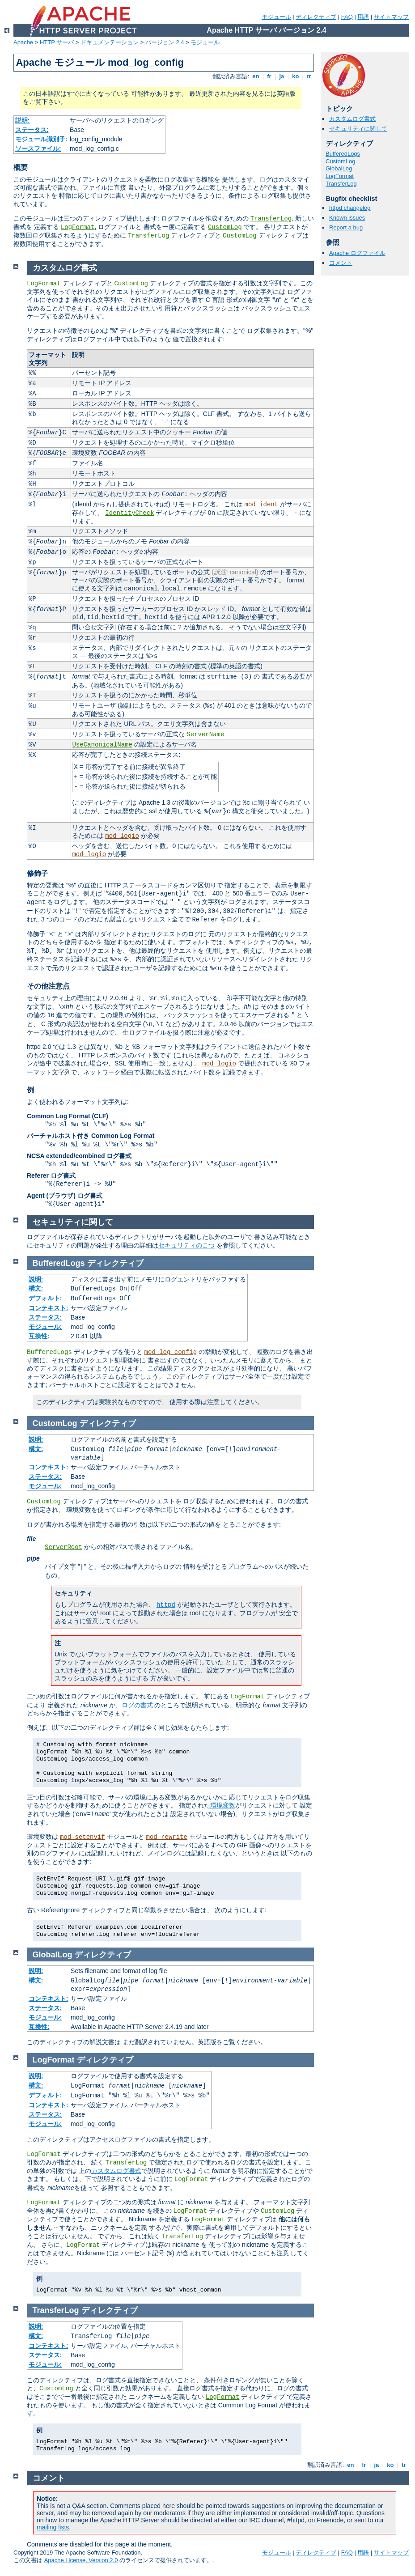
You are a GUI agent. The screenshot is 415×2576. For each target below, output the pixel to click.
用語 (363, 16)
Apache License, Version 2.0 (81, 2560)
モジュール (276, 16)
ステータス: (32, 129)
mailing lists (53, 2527)
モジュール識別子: (41, 139)
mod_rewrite (166, 1837)
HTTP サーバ (57, 42)
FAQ (347, 16)
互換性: (39, 1336)
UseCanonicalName (102, 744)
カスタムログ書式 (352, 118)
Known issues (347, 217)
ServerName (205, 734)
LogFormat (78, 227)
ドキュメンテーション (109, 42)
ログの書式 (137, 1705)
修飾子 (37, 873)
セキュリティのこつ (186, 1245)
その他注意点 (48, 986)
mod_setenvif (82, 1837)
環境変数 (222, 1805)
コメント (340, 262)
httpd (166, 1604)
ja (282, 76)
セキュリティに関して (358, 128)
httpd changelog (350, 207)
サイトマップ (391, 16)
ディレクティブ (316, 16)
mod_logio (122, 836)
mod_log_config (170, 1352)
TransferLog (271, 218)
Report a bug (346, 227)
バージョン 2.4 (164, 42)
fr (269, 76)
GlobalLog (339, 168)
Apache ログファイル (357, 253)
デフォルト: (45, 1298)
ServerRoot (63, 1547)
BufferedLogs (343, 153)
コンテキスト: (48, 1307)
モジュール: (45, 1326)
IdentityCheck (129, 513)
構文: (36, 1288)
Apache (23, 42)
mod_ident (262, 504)
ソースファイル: (38, 148)
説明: (22, 120)
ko (296, 76)
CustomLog (225, 227)
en (256, 76)
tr (309, 76)
